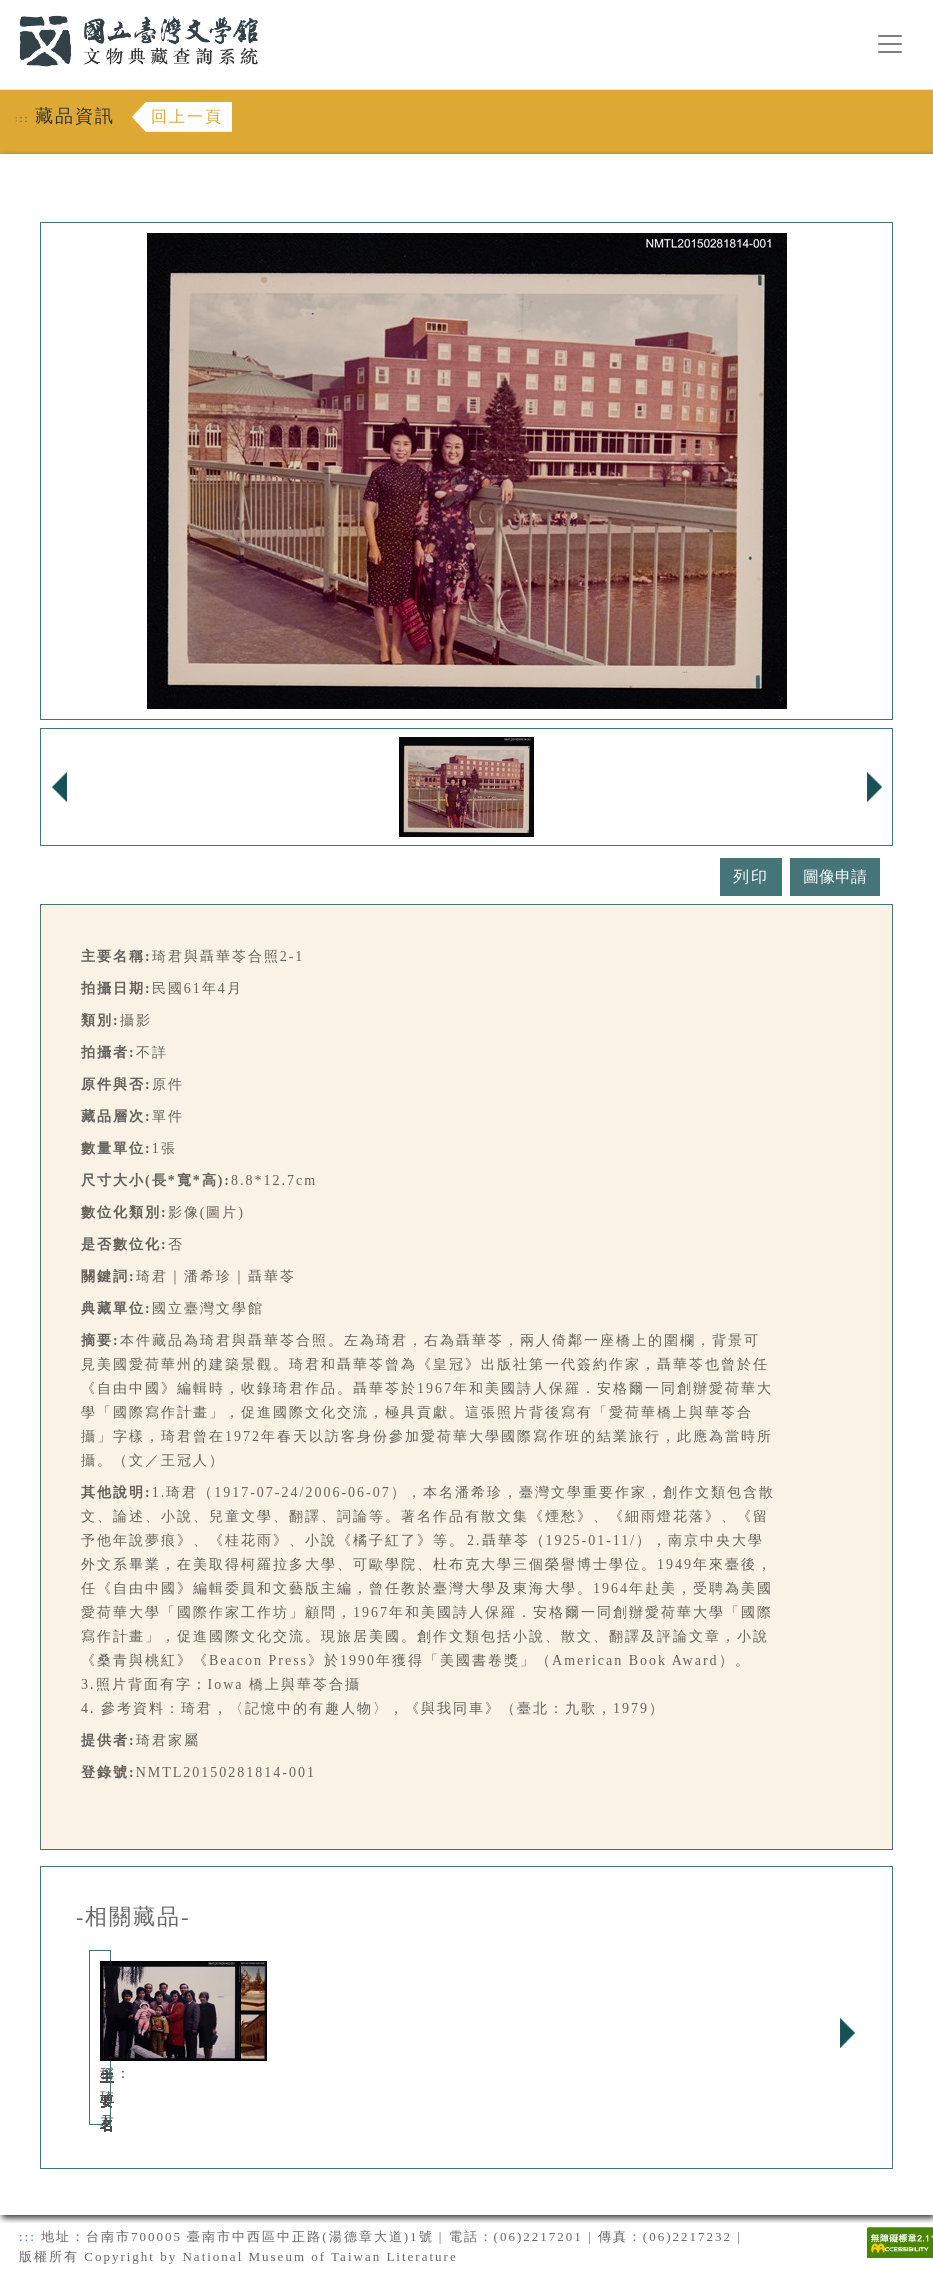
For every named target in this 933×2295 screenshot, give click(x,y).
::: (7, 11)
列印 (751, 876)
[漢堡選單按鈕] (890, 44)
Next (847, 2033)
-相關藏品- (133, 1917)
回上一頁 (187, 116)
